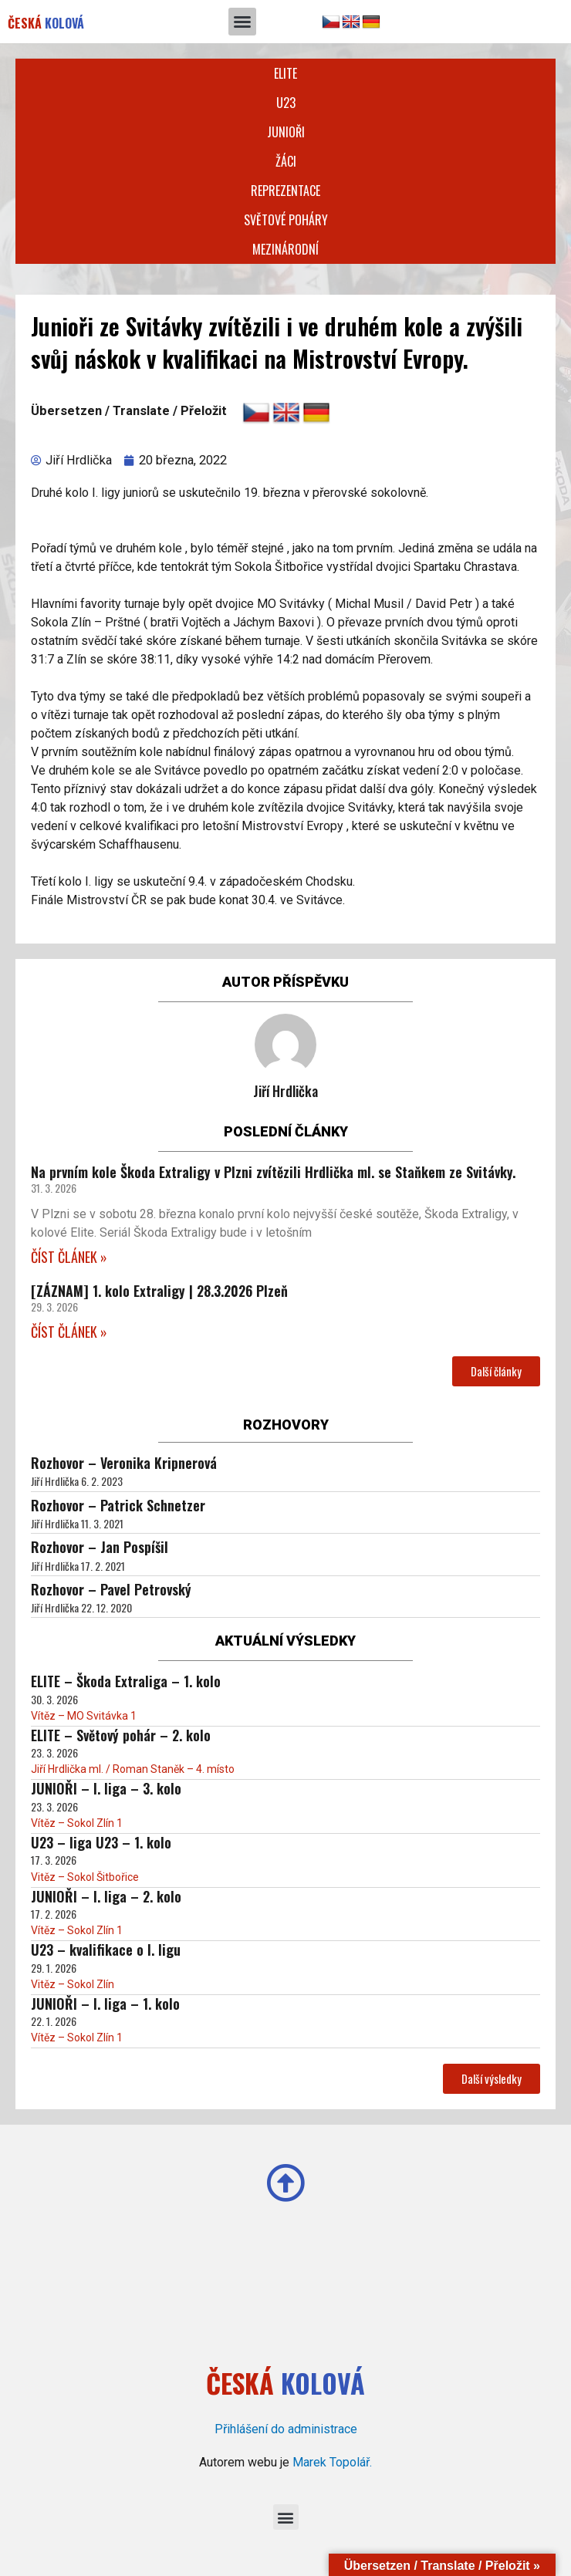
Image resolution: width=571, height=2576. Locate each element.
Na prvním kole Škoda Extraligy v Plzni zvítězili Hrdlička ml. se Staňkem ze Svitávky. (273, 1172)
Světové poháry (286, 220)
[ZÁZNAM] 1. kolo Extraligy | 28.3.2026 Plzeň (159, 1291)
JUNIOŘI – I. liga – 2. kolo (106, 1896)
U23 (286, 102)
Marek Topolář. (332, 2462)
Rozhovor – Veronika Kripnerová (124, 1463)
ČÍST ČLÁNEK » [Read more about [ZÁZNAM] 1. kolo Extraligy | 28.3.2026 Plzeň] (69, 1332)
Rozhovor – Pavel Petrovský (111, 1589)
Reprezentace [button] (285, 190)
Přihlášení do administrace (286, 2429)
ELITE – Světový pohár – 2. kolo (121, 1735)
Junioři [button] (286, 132)
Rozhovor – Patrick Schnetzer (118, 1505)
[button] (242, 21)
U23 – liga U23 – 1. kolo (101, 1842)
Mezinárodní (285, 249)
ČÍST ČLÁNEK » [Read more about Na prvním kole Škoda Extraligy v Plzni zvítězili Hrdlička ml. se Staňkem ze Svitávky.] (69, 1257)
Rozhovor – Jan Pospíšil (99, 1547)
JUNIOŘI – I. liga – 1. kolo (105, 2004)
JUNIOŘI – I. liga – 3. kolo (106, 1788)
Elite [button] (285, 73)
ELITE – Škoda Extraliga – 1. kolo (126, 1681)
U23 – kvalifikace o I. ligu (106, 1950)
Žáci (285, 161)
